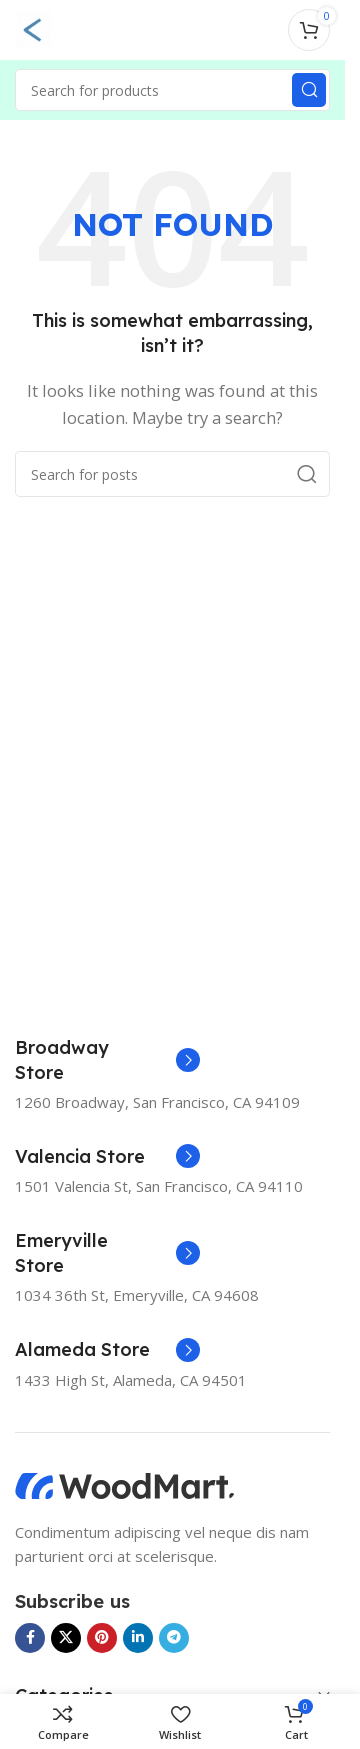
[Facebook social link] (30, 1638)
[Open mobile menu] (33, 30)
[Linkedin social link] (138, 1638)
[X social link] (66, 1638)
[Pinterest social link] (102, 1638)
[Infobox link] (107, 1060)
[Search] (172, 90)
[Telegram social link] (174, 1638)
